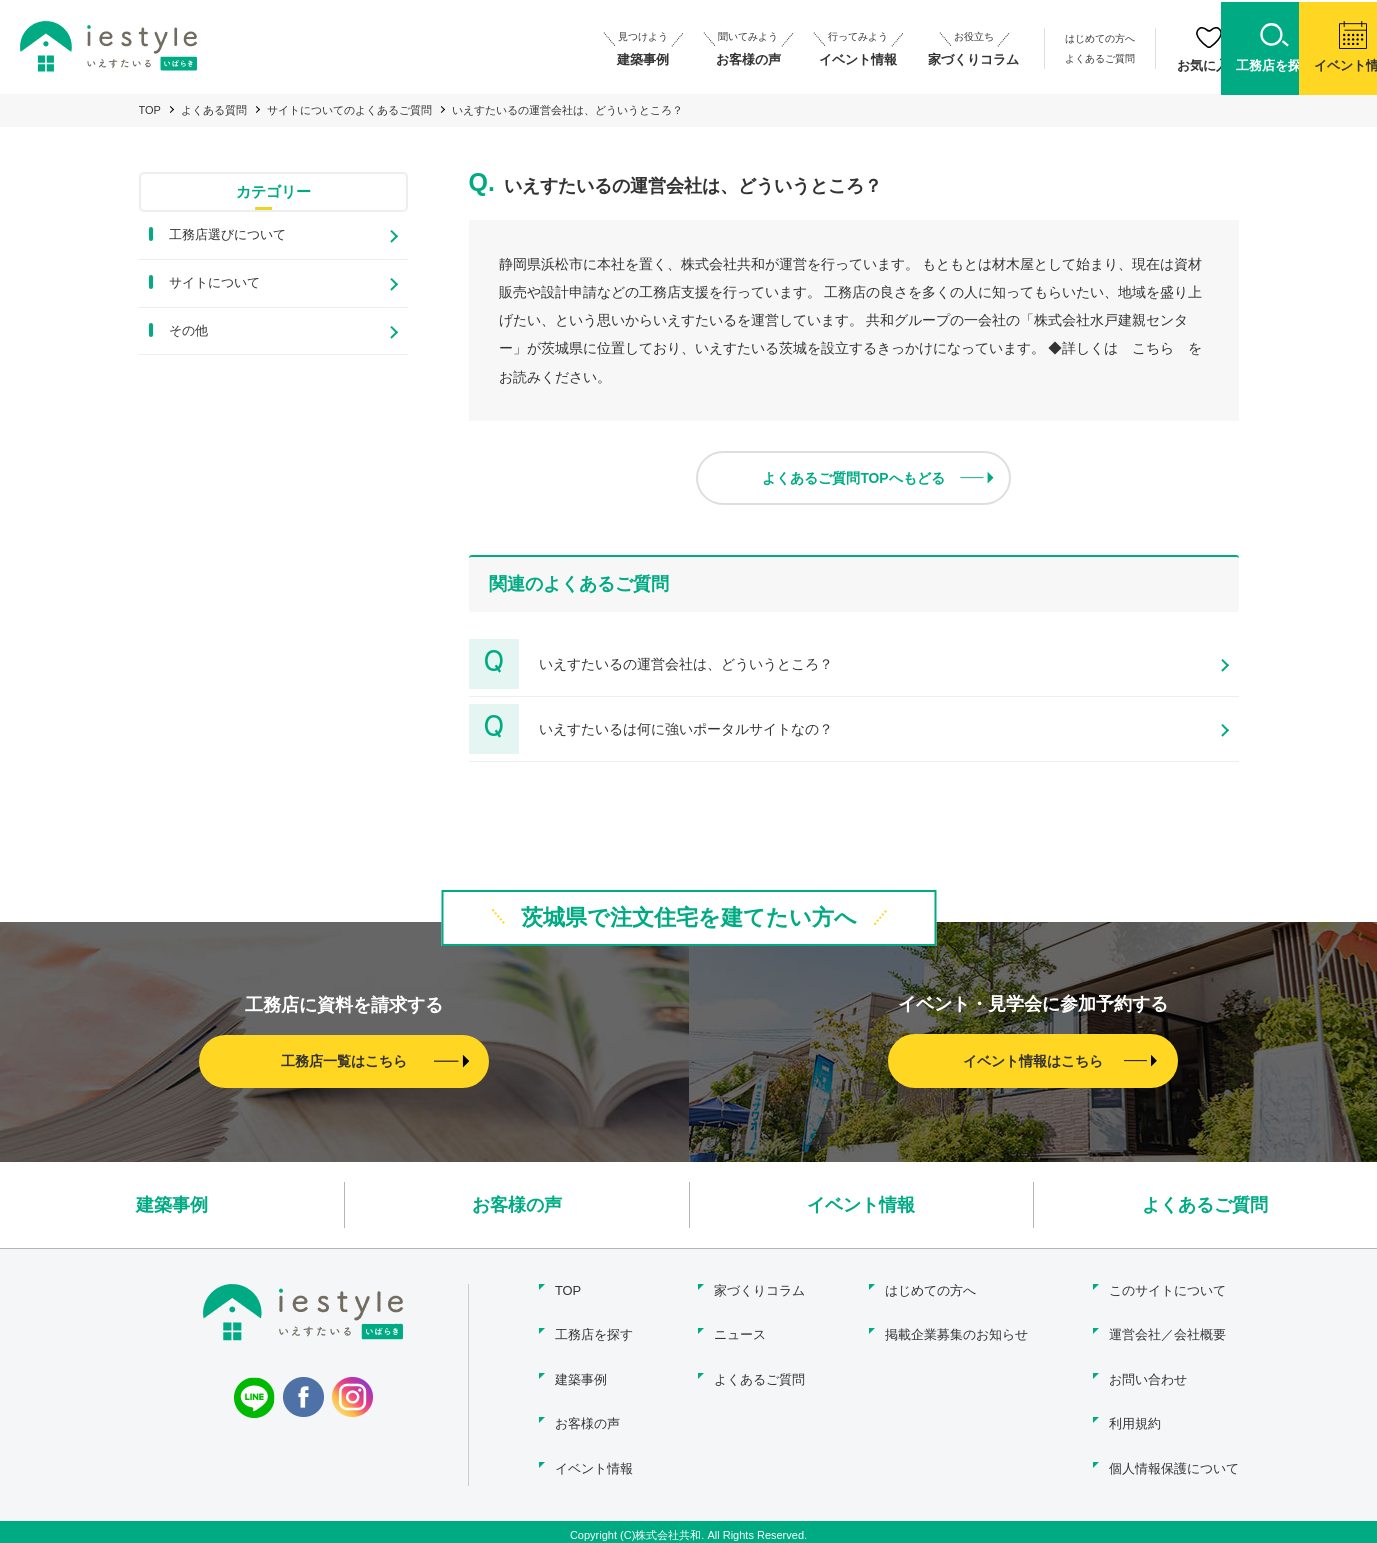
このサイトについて (1167, 1289)
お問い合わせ (1148, 1375)
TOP (150, 110)
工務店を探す (593, 1332)
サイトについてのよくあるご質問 (349, 110)
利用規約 (1135, 1418)
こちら (1153, 348)
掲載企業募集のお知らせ (955, 1332)
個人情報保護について (1174, 1461)
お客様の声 (517, 1204)
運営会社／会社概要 (1167, 1332)
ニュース (740, 1332)
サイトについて (214, 282)
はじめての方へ (991, 38)
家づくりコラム (759, 1289)
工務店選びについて (227, 234)
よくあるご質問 (991, 57)
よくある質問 (214, 110)
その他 (188, 330)
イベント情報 (861, 1204)
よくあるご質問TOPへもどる (853, 477)
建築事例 (172, 1204)
